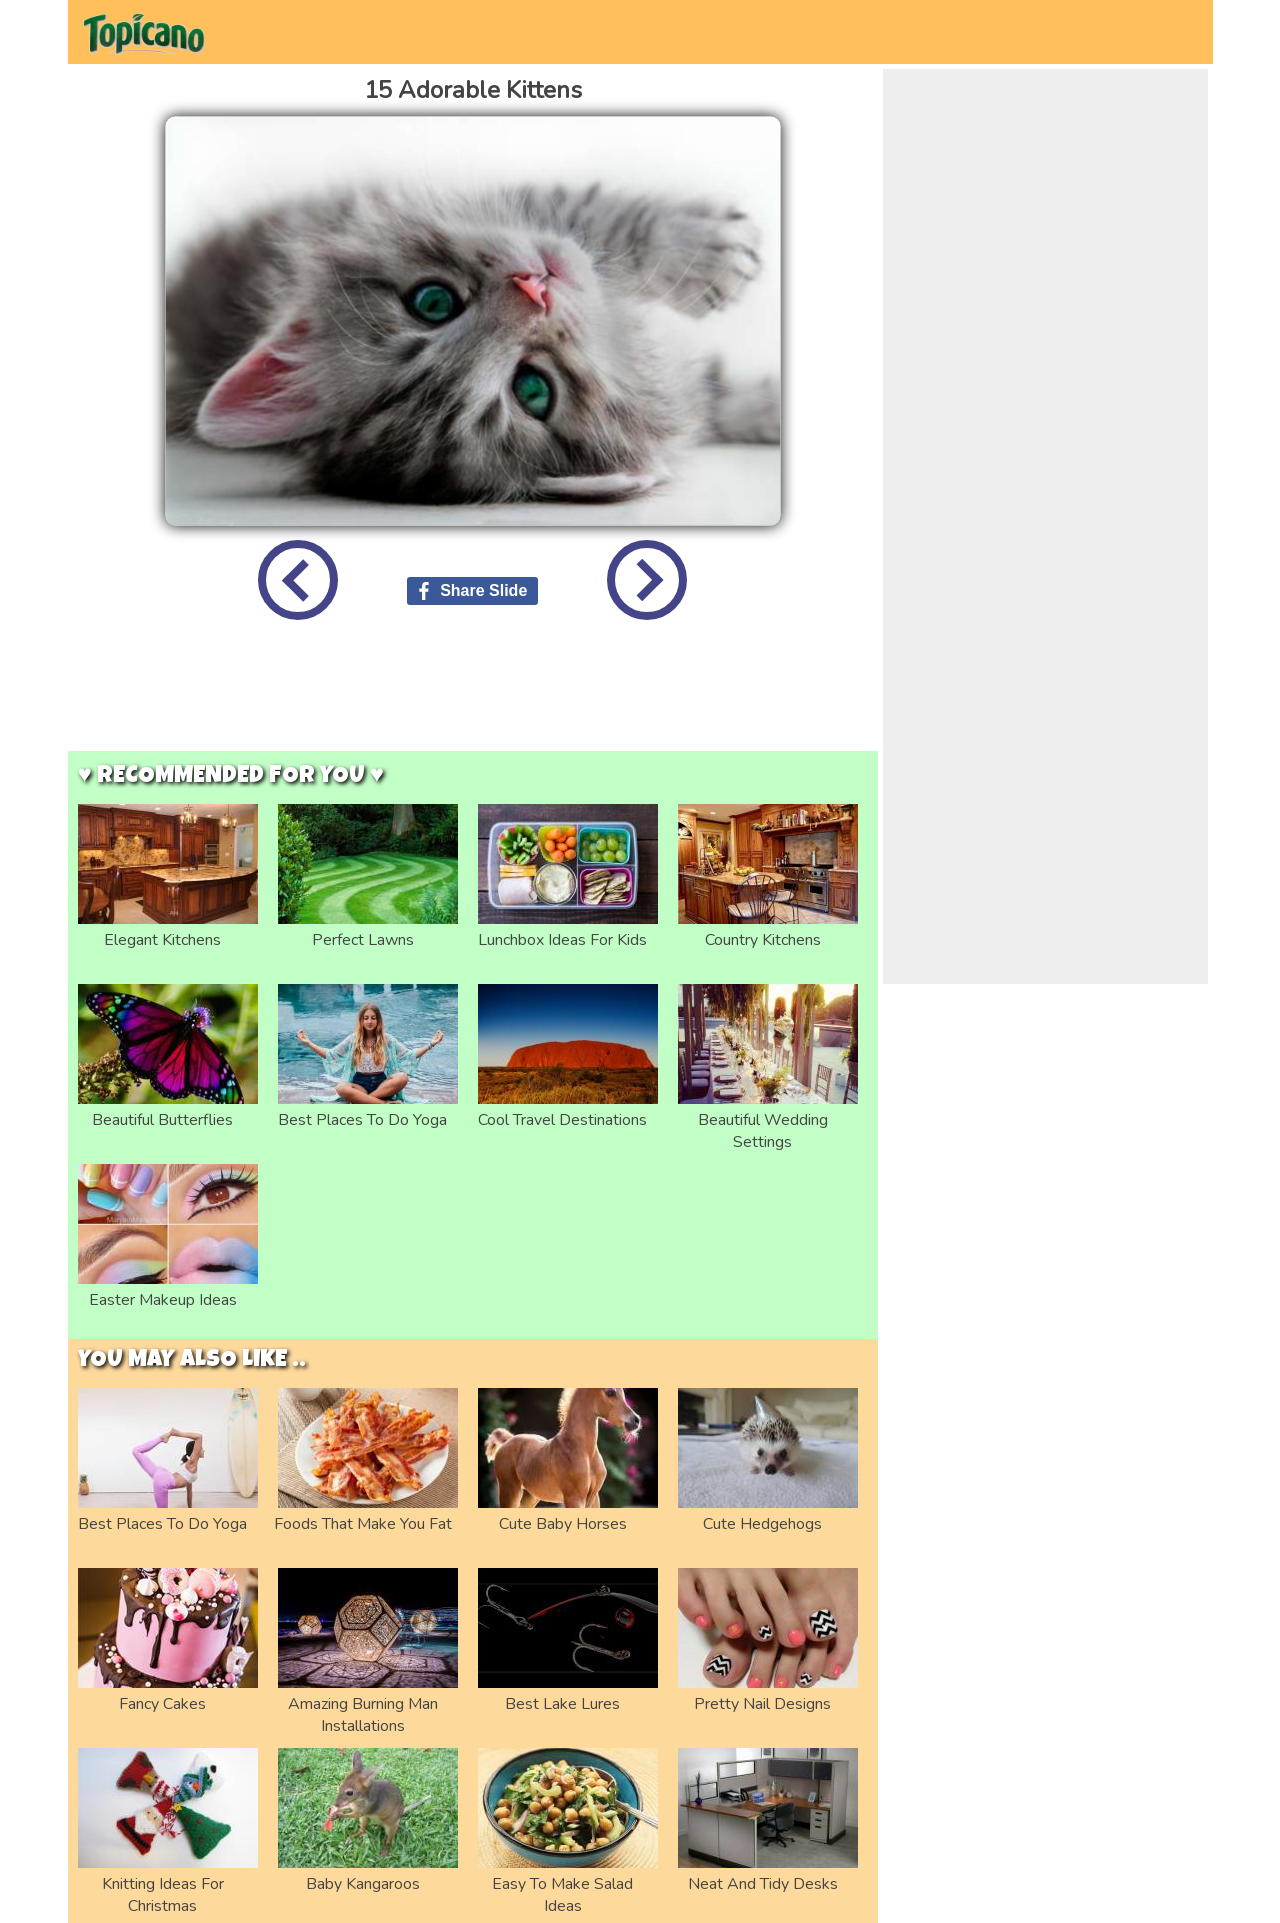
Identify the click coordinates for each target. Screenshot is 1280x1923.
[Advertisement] (473, 701)
